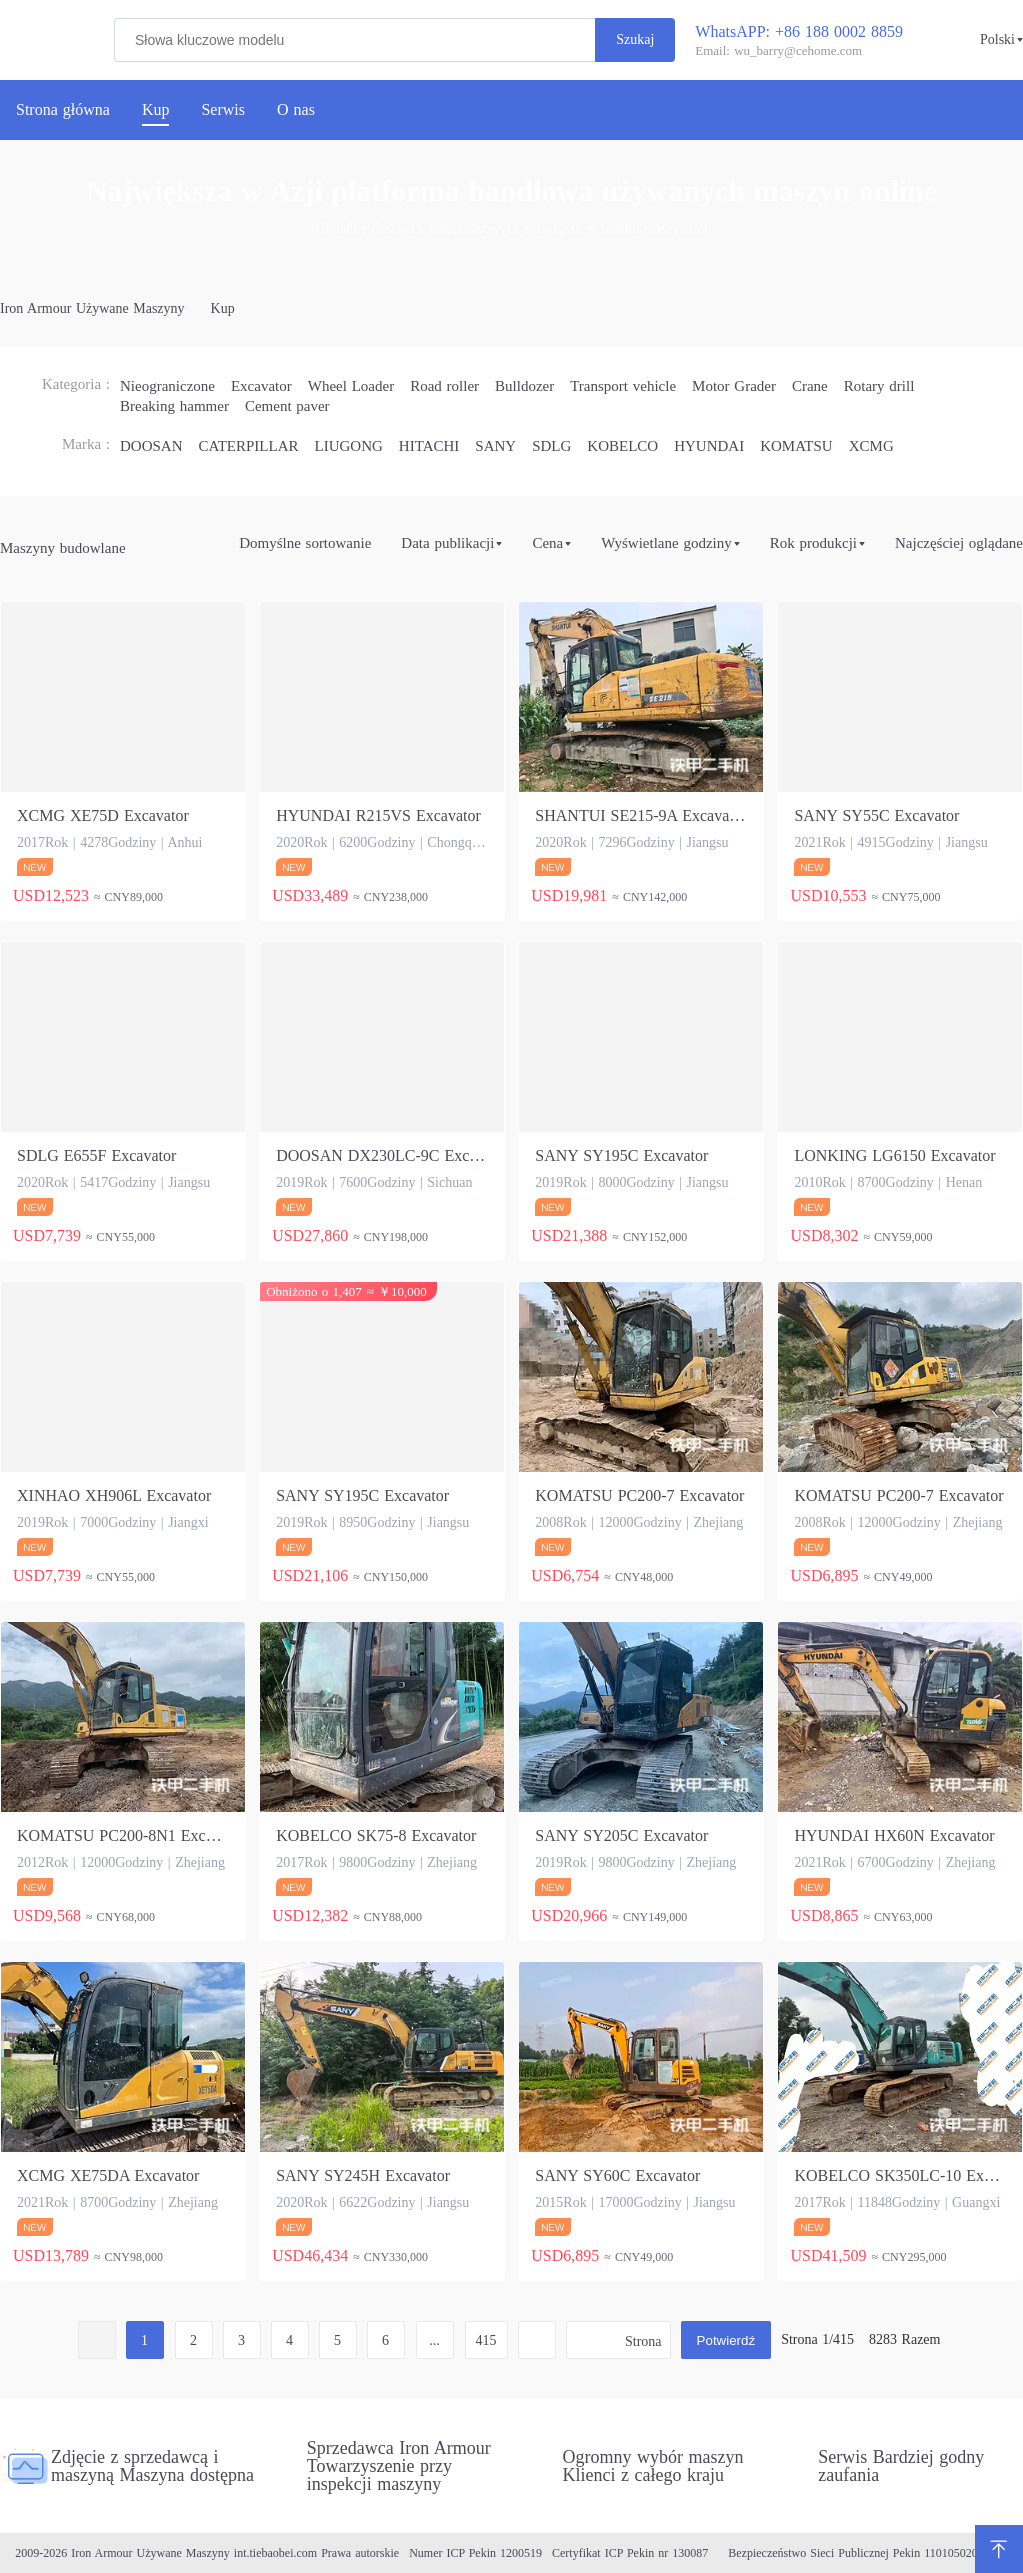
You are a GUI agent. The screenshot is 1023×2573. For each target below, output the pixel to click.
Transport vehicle (623, 386)
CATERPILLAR (249, 446)
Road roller (444, 386)
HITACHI (429, 446)
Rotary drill (879, 386)
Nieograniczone (167, 386)
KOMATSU (796, 446)
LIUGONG (349, 446)
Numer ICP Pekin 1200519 (475, 2553)
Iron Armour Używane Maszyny (92, 309)
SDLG (551, 446)
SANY (495, 446)
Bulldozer (524, 386)
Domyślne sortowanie (305, 543)
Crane (810, 386)
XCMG (871, 446)
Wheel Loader (351, 386)
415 (486, 2340)
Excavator (261, 386)
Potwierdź (726, 2340)
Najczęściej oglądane (959, 543)
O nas (296, 110)
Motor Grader (734, 386)
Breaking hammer (174, 406)
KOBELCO (622, 446)
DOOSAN (151, 446)
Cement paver (287, 406)
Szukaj (635, 39)
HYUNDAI (709, 446)
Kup (223, 309)
